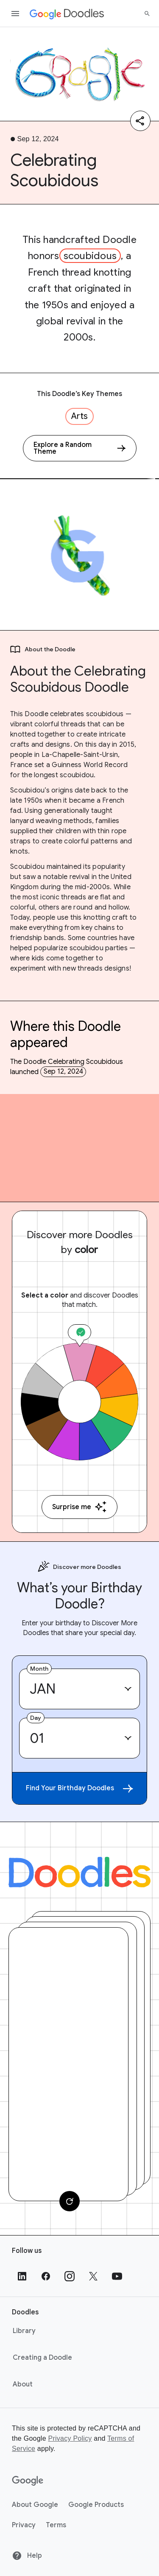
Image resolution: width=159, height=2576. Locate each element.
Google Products (96, 2505)
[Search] (147, 13)
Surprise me (79, 1507)
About (23, 2384)
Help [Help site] (27, 2556)
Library (24, 2331)
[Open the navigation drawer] (15, 13)
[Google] (28, 2481)
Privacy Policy (70, 2438)
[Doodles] (79, 1872)
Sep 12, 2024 (63, 1071)
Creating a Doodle (42, 2357)
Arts (79, 416)
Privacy (24, 2525)
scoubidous (90, 255)
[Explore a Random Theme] (80, 448)
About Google (35, 2505)
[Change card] (69, 2201)
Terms (56, 2525)
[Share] (140, 121)
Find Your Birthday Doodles (79, 1788)
